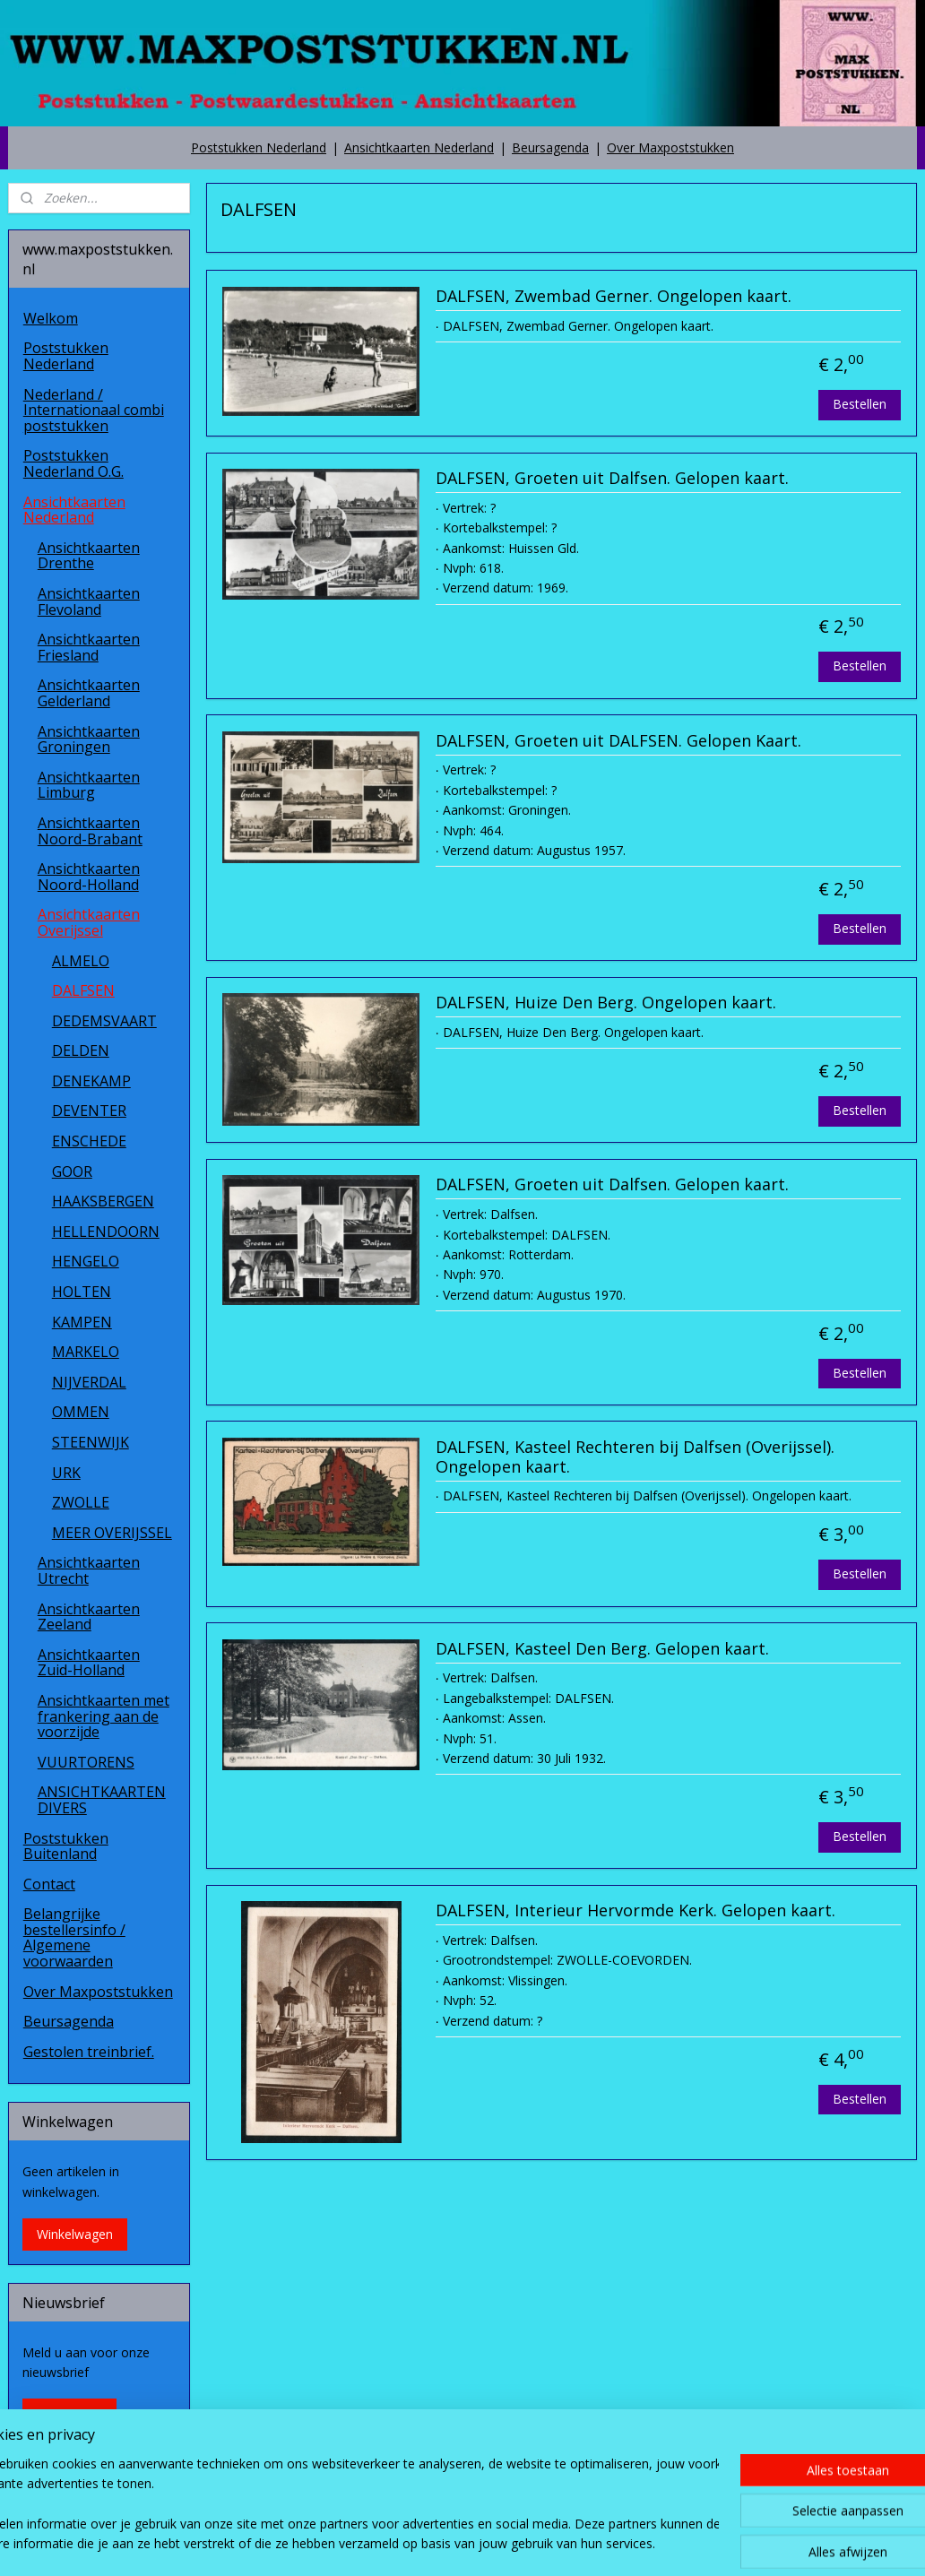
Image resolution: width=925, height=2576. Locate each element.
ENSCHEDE (89, 1141)
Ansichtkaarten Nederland (419, 147)
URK (66, 1472)
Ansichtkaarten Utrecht (89, 1570)
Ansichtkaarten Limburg (89, 785)
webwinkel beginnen (526, 2543)
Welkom (50, 318)
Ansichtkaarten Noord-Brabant (90, 831)
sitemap (420, 2543)
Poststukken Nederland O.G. (73, 463)
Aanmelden (69, 2414)
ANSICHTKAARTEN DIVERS (102, 1800)
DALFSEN (83, 990)
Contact (49, 1884)
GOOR (72, 1171)
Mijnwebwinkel (682, 2543)
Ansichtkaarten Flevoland (89, 601)
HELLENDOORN (106, 1231)
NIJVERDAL (89, 1382)
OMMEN (80, 1412)
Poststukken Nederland (258, 147)
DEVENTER (89, 1110)
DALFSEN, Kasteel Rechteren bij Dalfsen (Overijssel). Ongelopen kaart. (635, 1457)
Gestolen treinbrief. (88, 2052)
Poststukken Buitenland (65, 1846)
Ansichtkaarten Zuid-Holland (89, 1663)
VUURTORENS (86, 1762)
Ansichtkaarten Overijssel (89, 922)
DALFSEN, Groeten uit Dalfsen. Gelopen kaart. (612, 478)
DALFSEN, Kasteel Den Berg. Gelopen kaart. (602, 1648)
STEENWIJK (90, 1442)
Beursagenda (550, 147)
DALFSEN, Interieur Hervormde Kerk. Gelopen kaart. (635, 1911)
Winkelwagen (75, 2234)
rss (457, 2543)
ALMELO (80, 961)
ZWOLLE (80, 1502)
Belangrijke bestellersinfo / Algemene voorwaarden (74, 1937)
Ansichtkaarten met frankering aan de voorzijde (103, 1716)
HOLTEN (81, 1291)
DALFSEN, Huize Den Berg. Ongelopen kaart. (606, 1003)
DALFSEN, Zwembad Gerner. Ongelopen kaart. (613, 297)
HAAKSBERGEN (103, 1201)
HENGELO (85, 1261)
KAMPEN (82, 1322)
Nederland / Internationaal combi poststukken (93, 410)
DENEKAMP (91, 1081)
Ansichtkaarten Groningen (89, 739)
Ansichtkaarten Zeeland (89, 1617)
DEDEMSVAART (104, 1021)
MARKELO (85, 1351)
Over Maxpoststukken (670, 147)
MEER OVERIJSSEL (112, 1533)
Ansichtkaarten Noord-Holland (89, 877)
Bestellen (859, 402)
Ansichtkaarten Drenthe (89, 556)
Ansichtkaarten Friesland (89, 647)
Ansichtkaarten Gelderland (89, 693)
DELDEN (80, 1050)
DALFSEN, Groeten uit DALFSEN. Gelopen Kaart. (618, 740)
